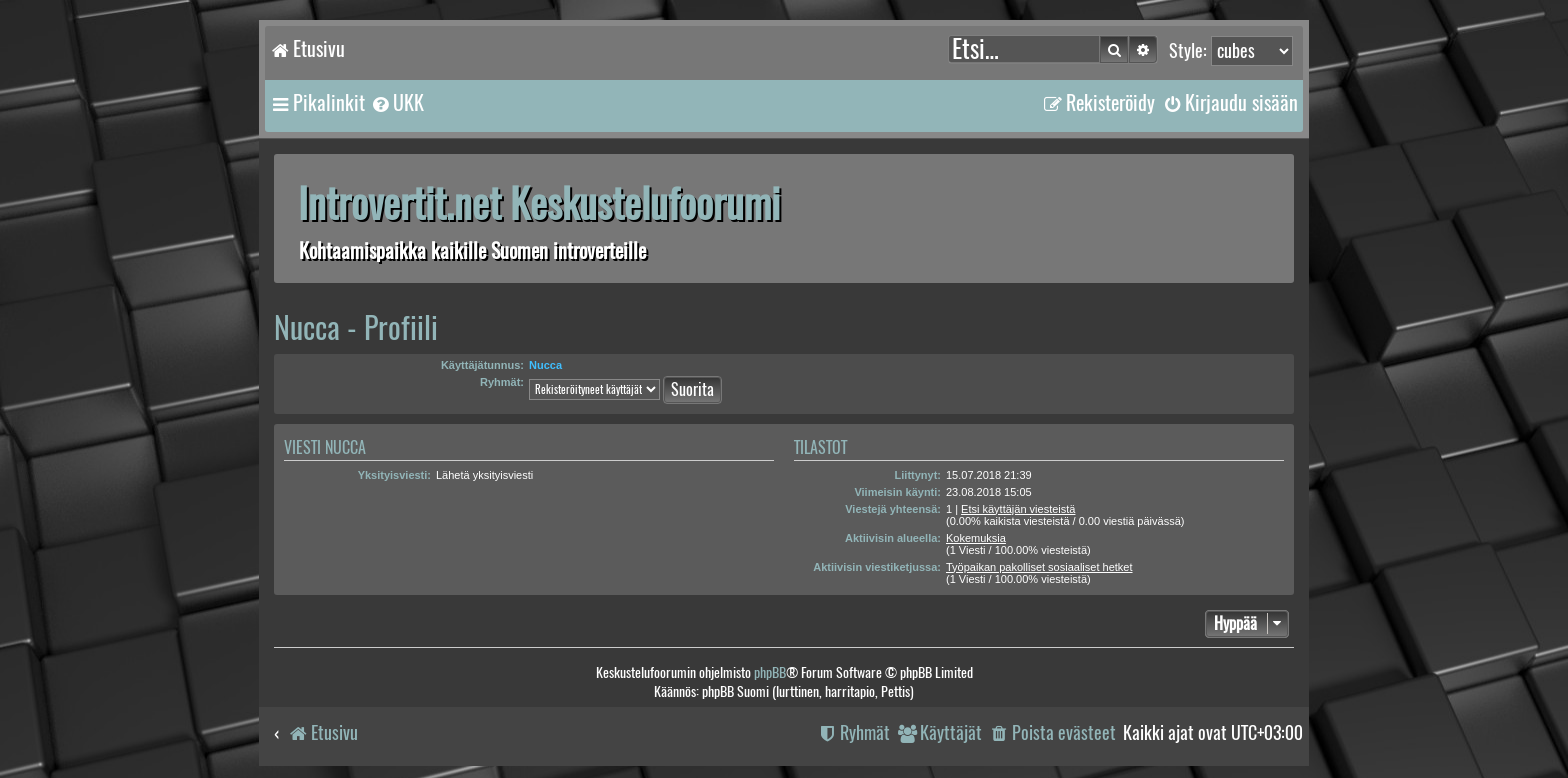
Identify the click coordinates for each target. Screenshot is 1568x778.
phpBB (770, 672)
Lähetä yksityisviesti (484, 475)
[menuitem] (397, 103)
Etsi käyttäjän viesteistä (1018, 509)
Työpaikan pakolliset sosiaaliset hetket (1039, 567)
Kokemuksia (976, 538)
